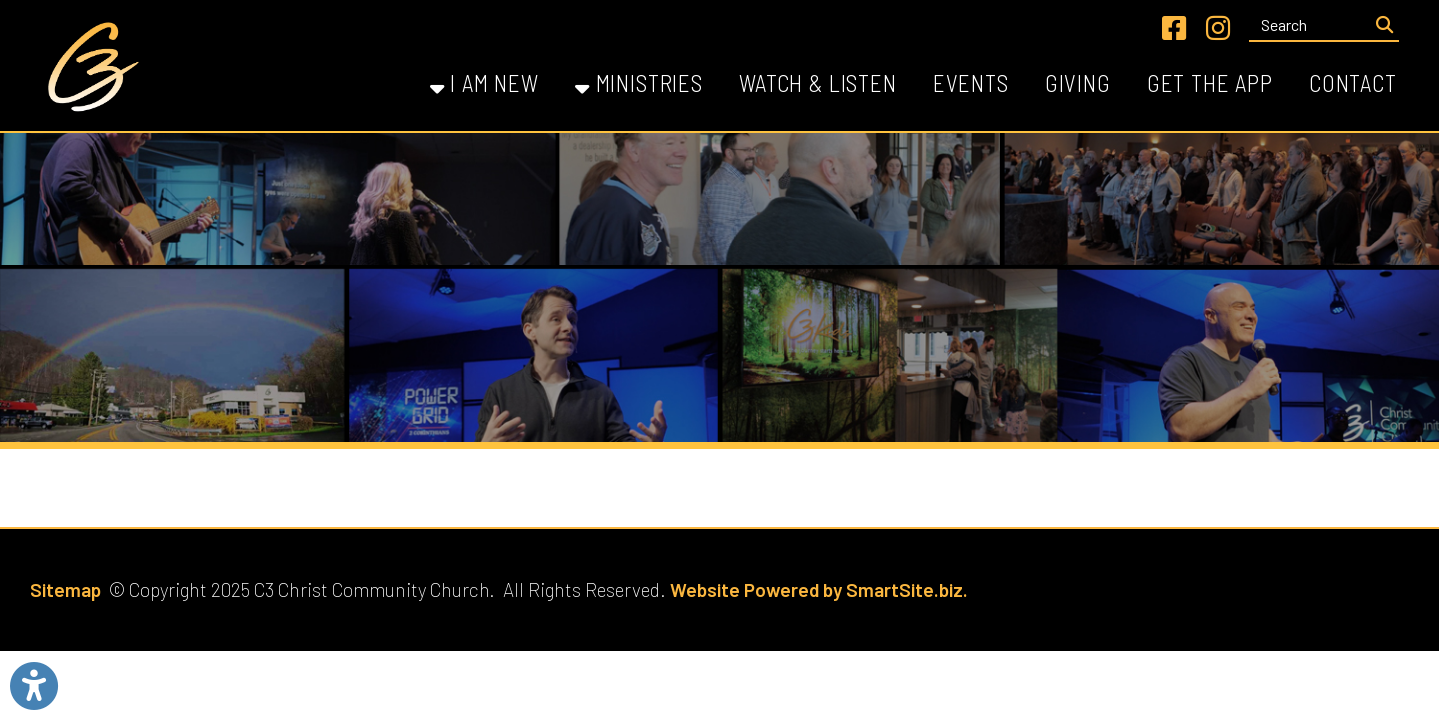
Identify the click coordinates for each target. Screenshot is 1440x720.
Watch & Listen (818, 83)
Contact (1353, 83)
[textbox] (1309, 25)
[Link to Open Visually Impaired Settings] (34, 686)
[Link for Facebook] (1174, 28)
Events (971, 83)
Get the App (1210, 83)
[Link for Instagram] (1218, 28)
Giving (1078, 83)
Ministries (639, 83)
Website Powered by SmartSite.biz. (819, 589)
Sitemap (65, 589)
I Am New (484, 83)
